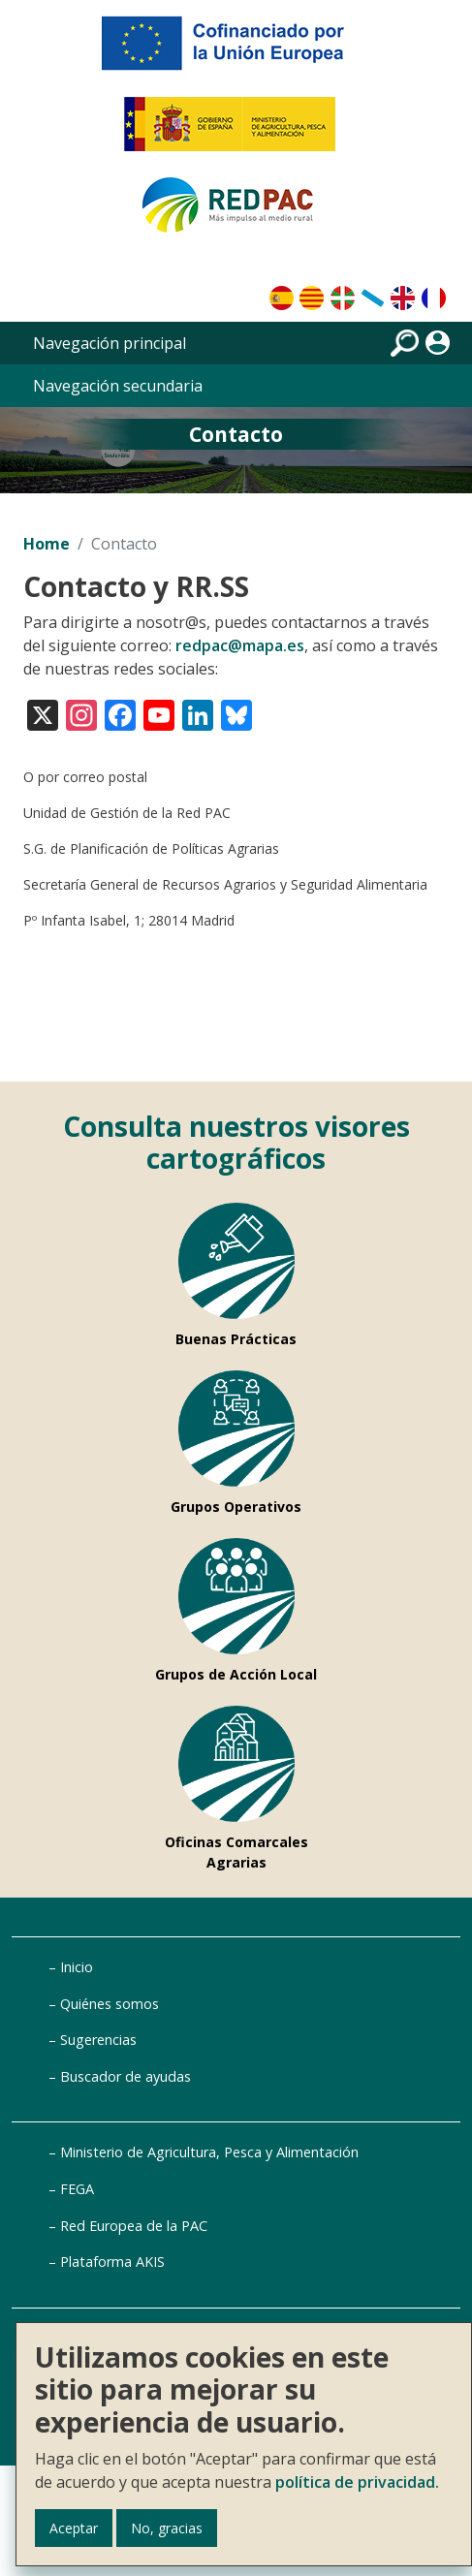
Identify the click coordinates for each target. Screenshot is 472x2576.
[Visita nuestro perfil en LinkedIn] (197, 713)
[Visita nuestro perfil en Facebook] (120, 713)
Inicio (76, 1967)
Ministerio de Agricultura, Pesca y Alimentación (209, 2152)
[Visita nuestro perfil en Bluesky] (236, 713)
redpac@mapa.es (239, 645)
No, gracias (167, 2528)
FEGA (77, 2189)
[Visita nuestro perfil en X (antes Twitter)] (42, 713)
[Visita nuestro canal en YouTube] (159, 713)
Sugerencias (98, 2039)
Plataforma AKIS (112, 2261)
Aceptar (73, 2528)
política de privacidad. (357, 2482)
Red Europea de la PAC (133, 2225)
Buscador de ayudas (125, 2076)
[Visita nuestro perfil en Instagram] (81, 713)
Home (46, 543)
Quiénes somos (109, 2004)
